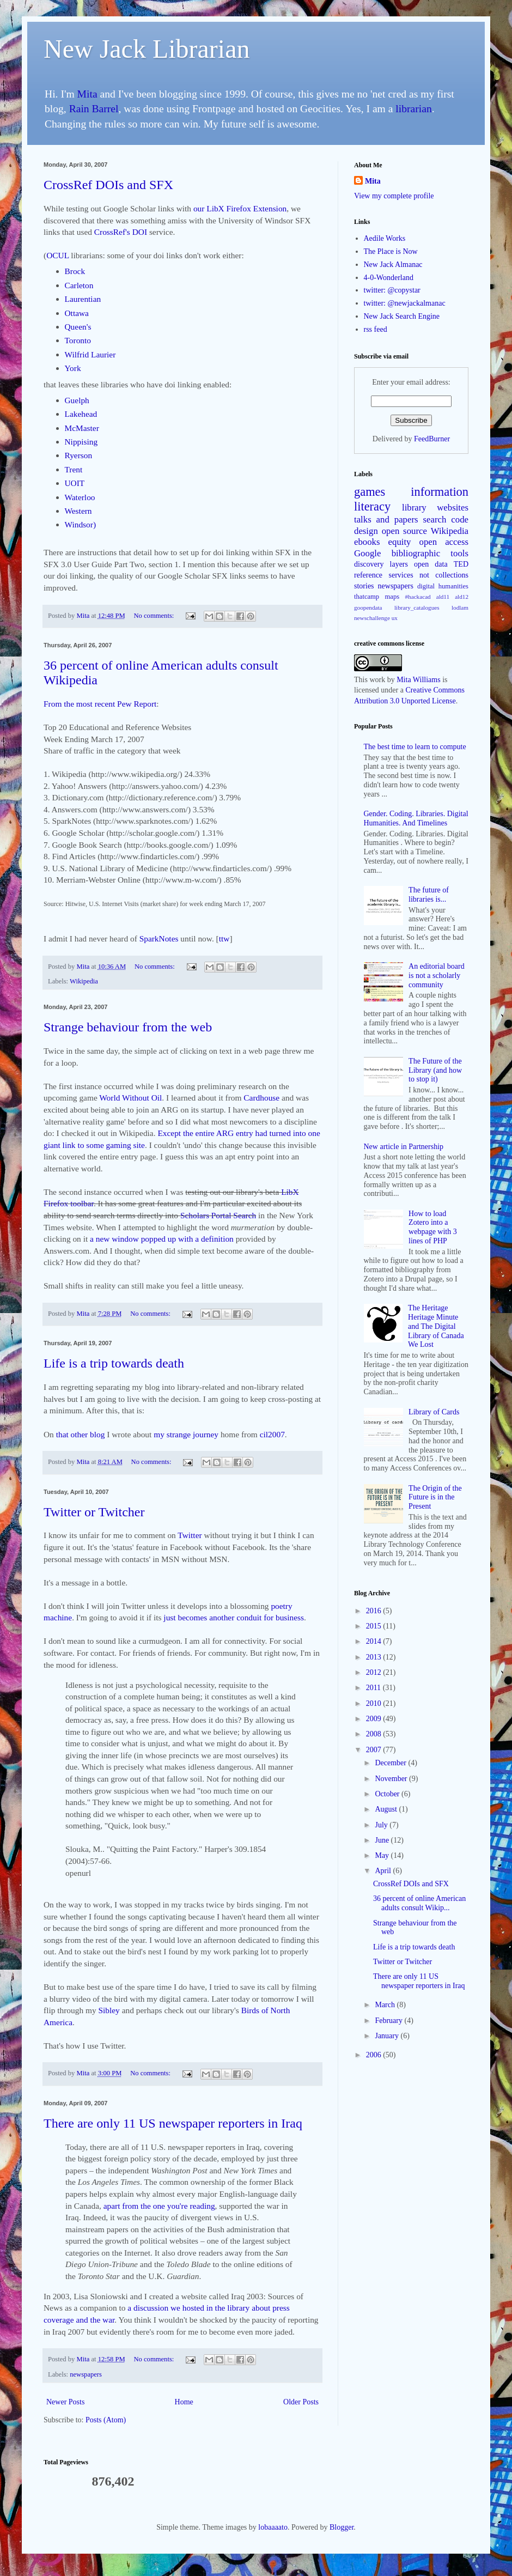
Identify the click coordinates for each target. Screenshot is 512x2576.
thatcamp (366, 596)
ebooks (367, 542)
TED (461, 564)
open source (404, 531)
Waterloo (80, 497)
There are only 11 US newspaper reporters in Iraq (173, 2123)
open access (443, 542)
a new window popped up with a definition (162, 1238)
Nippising (81, 441)
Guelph (77, 400)
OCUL (57, 255)
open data (431, 564)
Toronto (78, 340)
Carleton (79, 285)
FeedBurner (432, 439)
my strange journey (186, 1434)
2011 (374, 1688)
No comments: (154, 615)
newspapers (86, 2374)
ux (395, 618)
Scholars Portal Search (218, 1215)
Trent (74, 469)
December (391, 1763)
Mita (87, 94)
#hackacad (417, 596)
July (382, 1825)
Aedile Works (385, 238)
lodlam (460, 607)
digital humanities (442, 586)
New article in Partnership (404, 1147)
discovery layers (381, 564)
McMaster (82, 428)
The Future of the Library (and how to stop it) (435, 1070)
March (386, 2005)
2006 (374, 2055)
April (384, 1871)
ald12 (461, 596)
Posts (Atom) (106, 2420)
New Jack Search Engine (402, 316)
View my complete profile (394, 196)
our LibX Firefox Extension (240, 208)
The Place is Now (391, 251)
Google (367, 553)
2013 (374, 1657)
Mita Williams (418, 680)
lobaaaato (273, 2527)
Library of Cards (434, 1412)
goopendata (368, 607)
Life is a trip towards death (114, 1363)
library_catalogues (417, 607)
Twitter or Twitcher (94, 1512)
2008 (374, 1734)
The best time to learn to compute (415, 747)
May (383, 1855)
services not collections (429, 575)
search (435, 519)
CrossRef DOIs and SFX (108, 185)
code (459, 519)
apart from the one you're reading (159, 2205)
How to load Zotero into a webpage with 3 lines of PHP (433, 1227)
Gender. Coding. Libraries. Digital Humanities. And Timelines (416, 818)
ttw (224, 938)
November (392, 1779)
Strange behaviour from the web (128, 1027)
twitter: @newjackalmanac (405, 303)
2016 (374, 1611)
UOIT (75, 483)
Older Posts (301, 2402)
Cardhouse (261, 1097)
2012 (374, 1672)
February (389, 2020)
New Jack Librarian (147, 48)
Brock (75, 271)
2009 (374, 1719)
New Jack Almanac (393, 264)
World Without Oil (130, 1097)
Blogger (341, 2527)
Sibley (109, 2010)
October (388, 1794)
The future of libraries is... (429, 894)
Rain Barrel (94, 108)
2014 (374, 1641)
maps (392, 596)
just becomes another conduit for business (233, 1617)
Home (184, 2402)
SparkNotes (159, 938)
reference (368, 575)
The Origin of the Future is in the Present (435, 1497)
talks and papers (386, 519)
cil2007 (272, 1434)
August (387, 1809)
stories (364, 586)
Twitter (191, 1535)
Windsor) (80, 524)
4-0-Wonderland (388, 278)
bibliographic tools (430, 553)
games (369, 492)
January (387, 2036)
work (377, 680)
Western (78, 510)
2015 (374, 1626)
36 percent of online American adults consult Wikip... (419, 1903)
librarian (413, 108)
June (383, 1840)
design (366, 531)
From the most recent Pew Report (100, 703)
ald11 (442, 596)
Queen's (78, 326)
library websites (435, 507)
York (73, 368)
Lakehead (81, 413)
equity (399, 542)
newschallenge (372, 618)
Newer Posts (65, 2402)
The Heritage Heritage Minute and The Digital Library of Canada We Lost (436, 1326)
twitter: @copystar (392, 290)
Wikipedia (84, 981)
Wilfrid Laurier (90, 354)
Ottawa (77, 313)
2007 (374, 1750)
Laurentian (83, 298)
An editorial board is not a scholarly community (437, 975)
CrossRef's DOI (120, 231)
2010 (374, 1703)
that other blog (80, 1434)
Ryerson (79, 455)
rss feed (375, 329)
